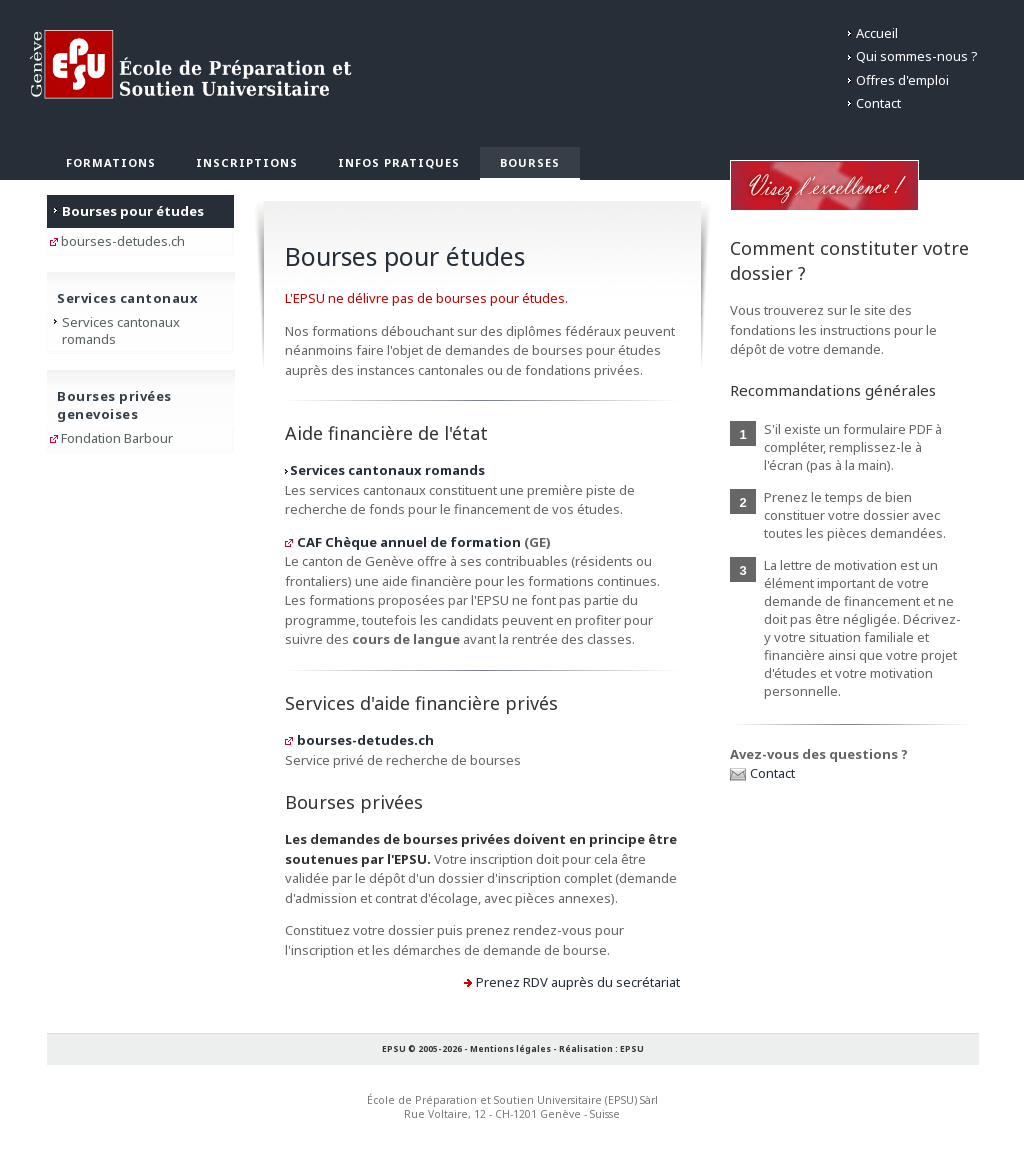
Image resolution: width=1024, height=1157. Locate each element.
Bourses (530, 162)
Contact (878, 103)
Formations (111, 162)
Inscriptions (247, 162)
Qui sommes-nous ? (917, 56)
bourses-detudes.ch (365, 740)
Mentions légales (510, 1048)
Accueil (877, 33)
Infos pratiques (399, 162)
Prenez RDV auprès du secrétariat (578, 982)
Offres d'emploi (902, 80)
